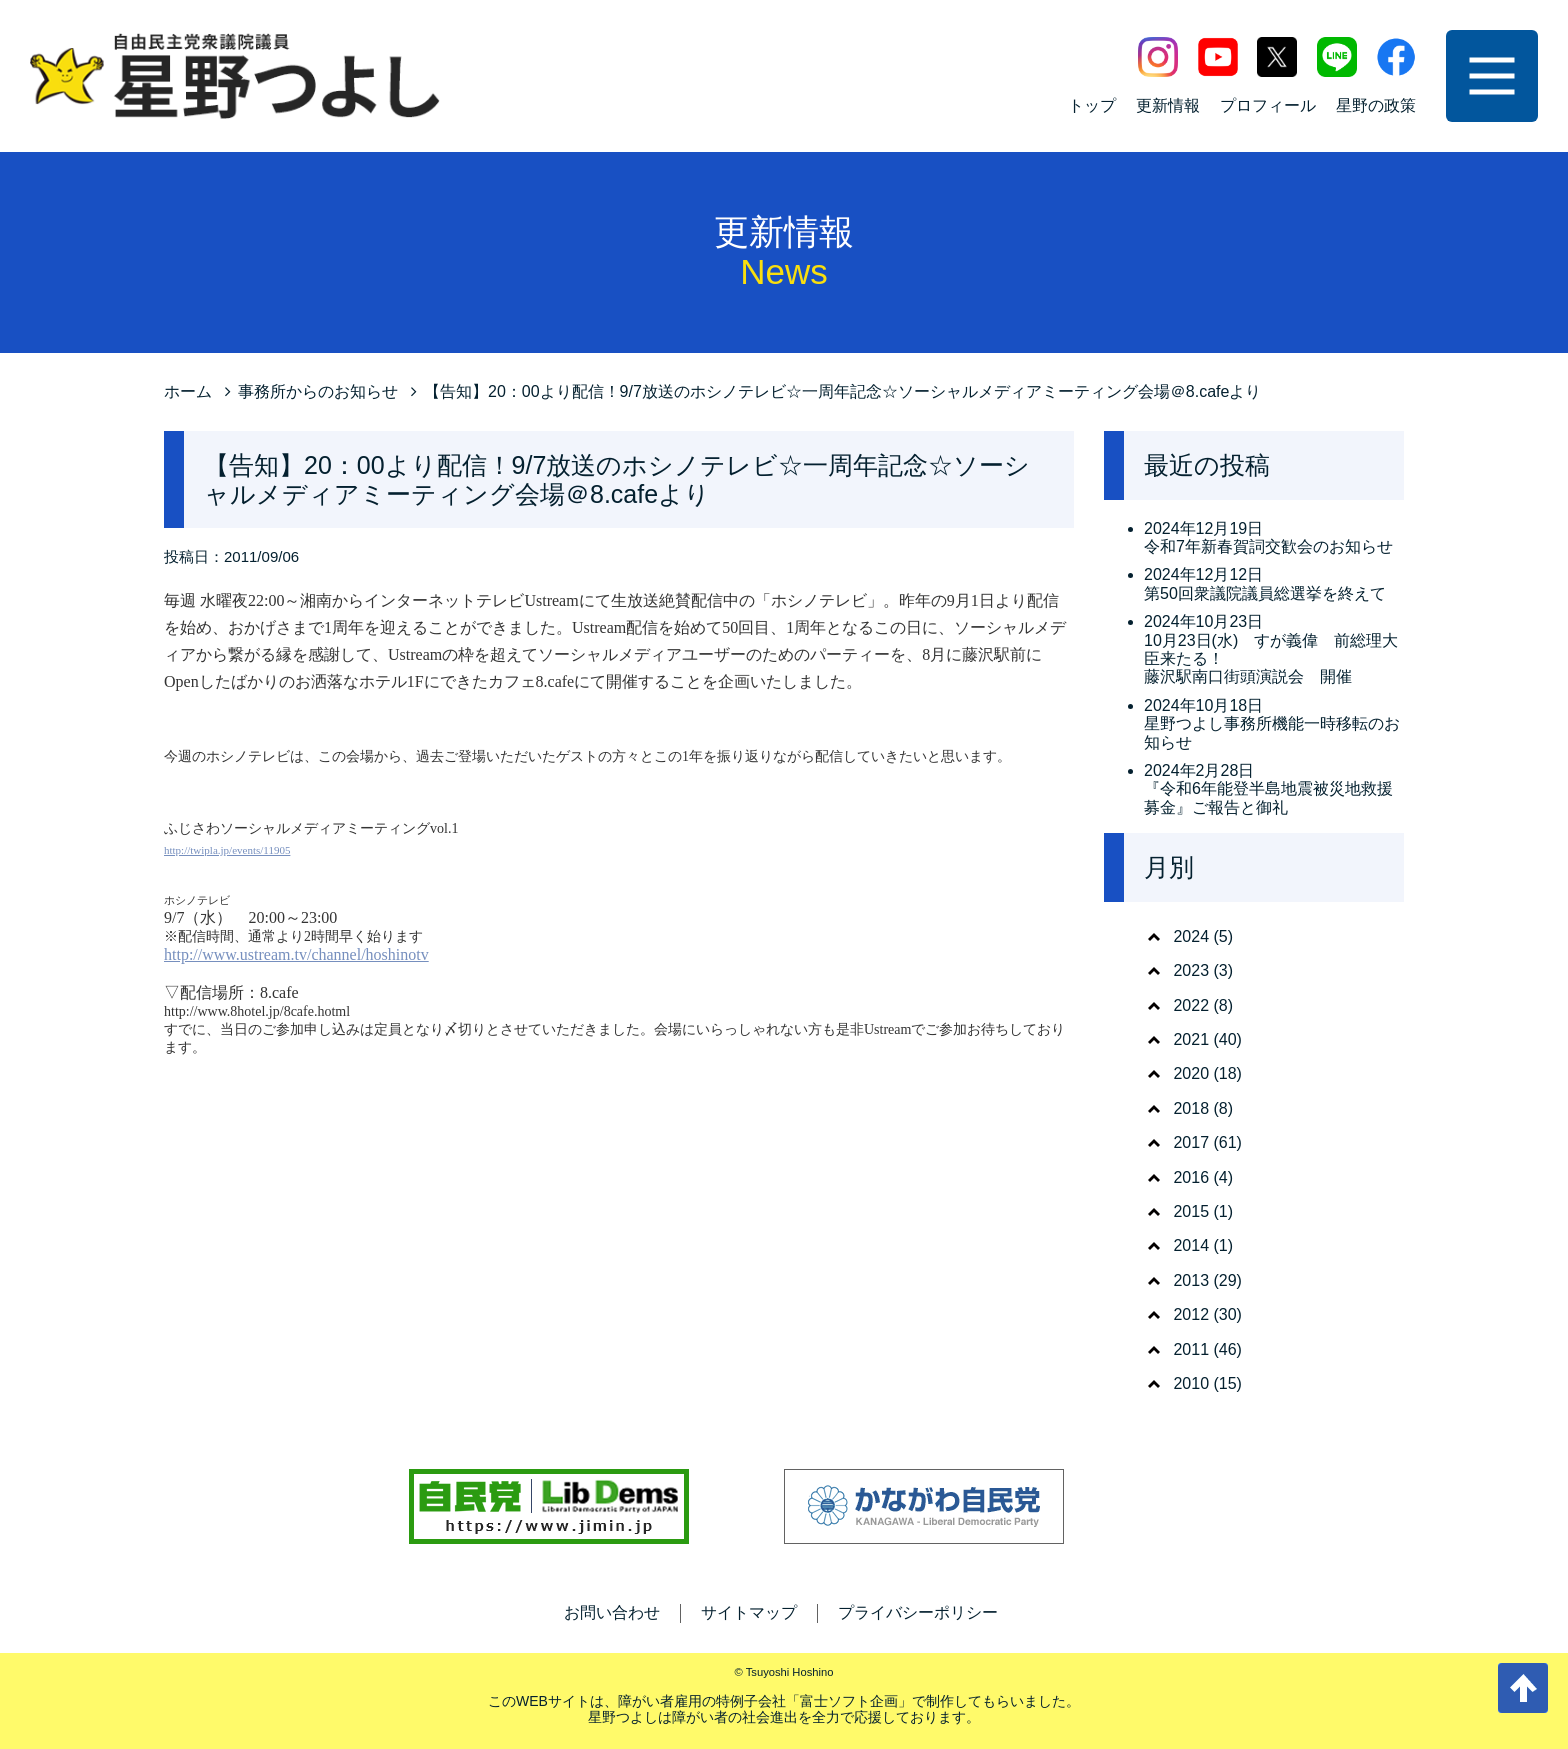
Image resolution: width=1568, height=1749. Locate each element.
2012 (1191, 1314)
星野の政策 (1376, 105)
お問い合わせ (612, 1612)
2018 (1191, 1108)
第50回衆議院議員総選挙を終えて (1265, 593)
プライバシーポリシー (918, 1612)
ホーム (188, 391)
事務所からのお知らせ (318, 391)
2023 (1191, 970)
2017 (1191, 1142)
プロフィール (1268, 105)
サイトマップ (749, 1612)
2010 (1191, 1383)
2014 (1191, 1245)
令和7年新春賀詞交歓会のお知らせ (1268, 546)
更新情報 (1168, 105)
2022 (1191, 1005)
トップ (1092, 105)
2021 (1191, 1039)
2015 (1191, 1211)
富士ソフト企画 (849, 1701)
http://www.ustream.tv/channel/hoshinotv (296, 954)
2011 (1191, 1349)
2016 (1191, 1177)
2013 (1191, 1280)
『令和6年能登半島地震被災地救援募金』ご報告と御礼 (1268, 797)
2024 (1191, 936)
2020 (1191, 1073)
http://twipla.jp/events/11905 (227, 850)
